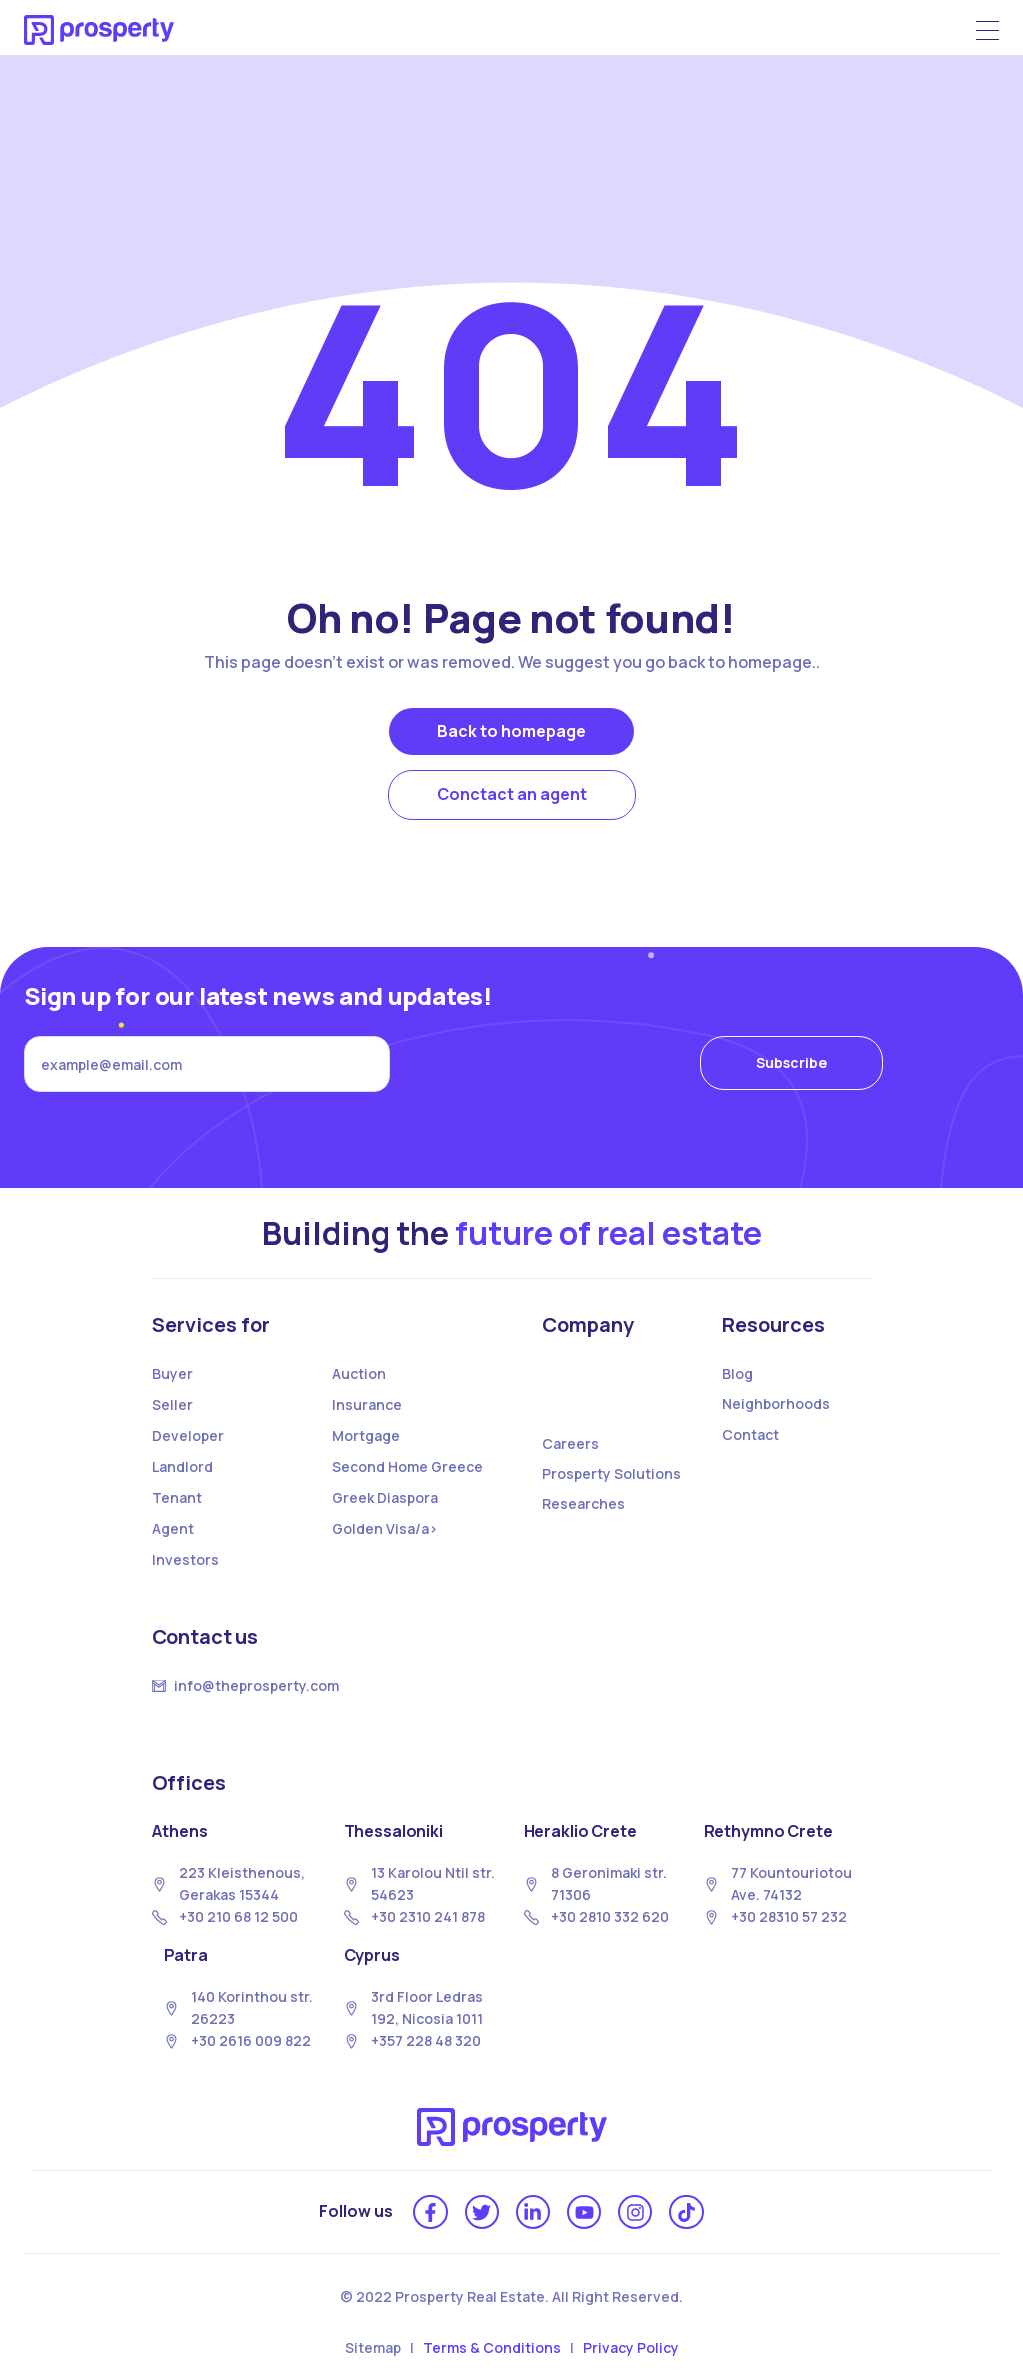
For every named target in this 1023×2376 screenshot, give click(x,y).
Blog (737, 1373)
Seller (172, 1404)
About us (587, 1396)
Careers (570, 1443)
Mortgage (366, 1435)
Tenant (177, 1497)
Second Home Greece (407, 1466)
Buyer (172, 1373)
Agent (173, 1528)
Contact (750, 1434)
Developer (188, 1435)
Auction (359, 1373)
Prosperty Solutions (611, 1473)
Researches (583, 1503)
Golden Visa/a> (385, 1528)
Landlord (182, 1466)
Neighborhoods (776, 1403)
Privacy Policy (631, 2347)
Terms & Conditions (492, 2347)
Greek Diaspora (385, 1497)
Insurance (367, 1404)
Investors (185, 1559)
